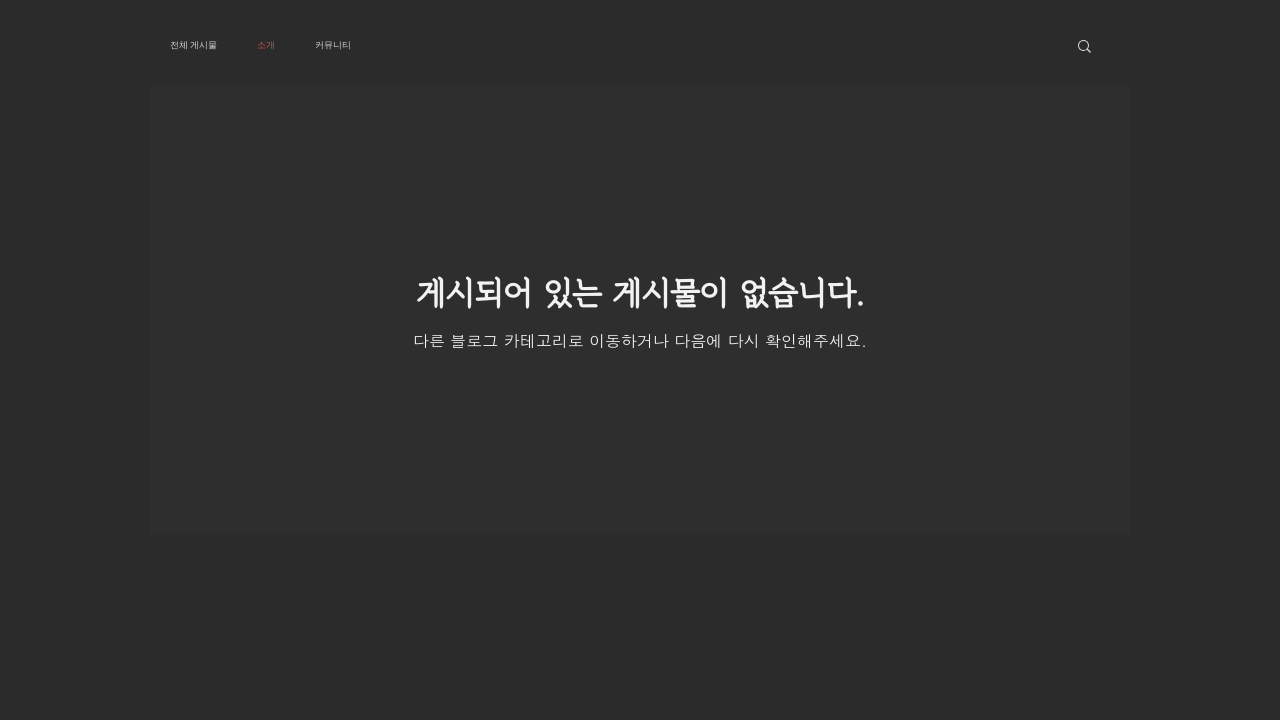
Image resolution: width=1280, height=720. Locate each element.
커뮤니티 (333, 45)
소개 (266, 45)
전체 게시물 (193, 45)
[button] (1084, 47)
